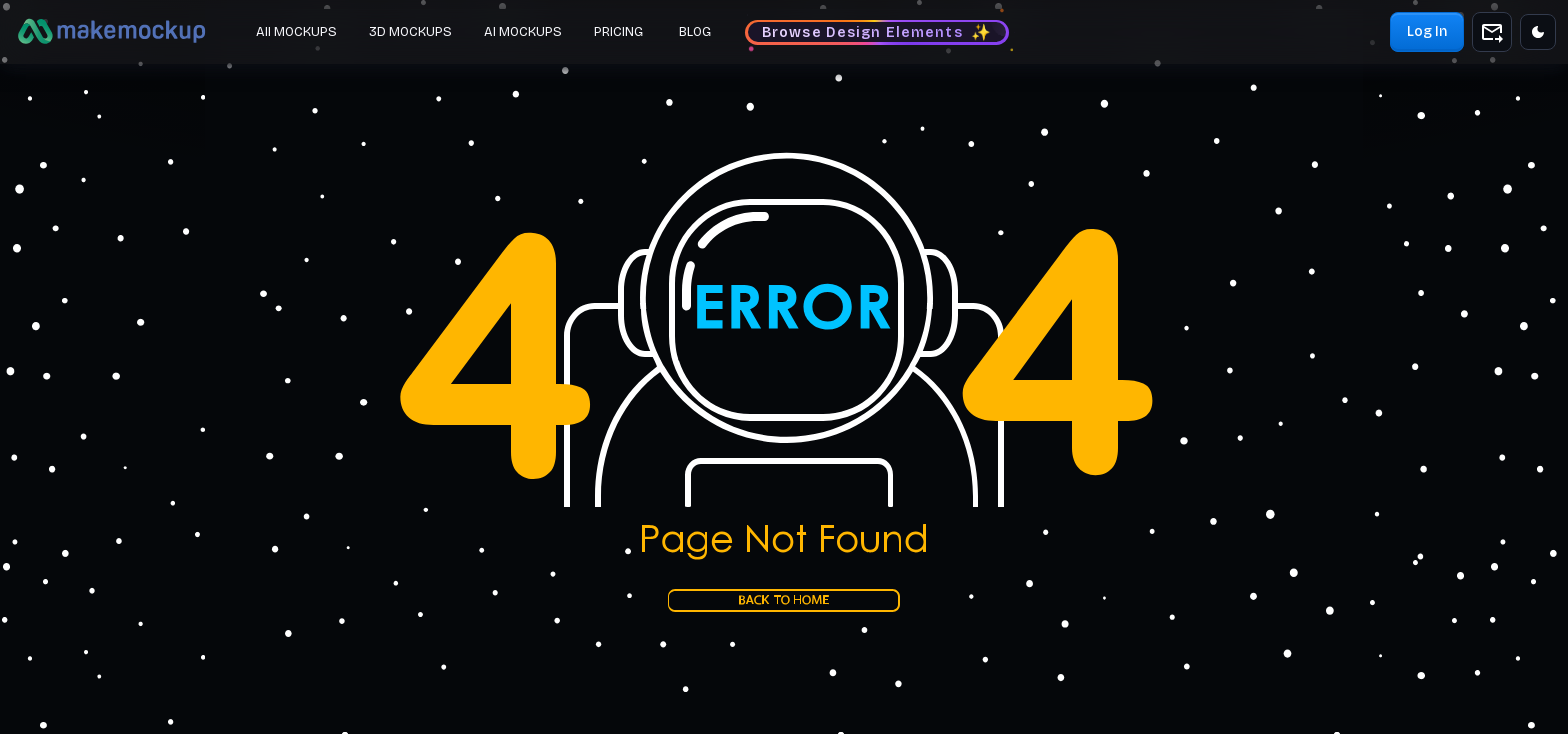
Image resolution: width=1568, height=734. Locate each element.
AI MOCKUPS (523, 32)
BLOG (695, 32)
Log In (1427, 31)
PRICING (618, 32)
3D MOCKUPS (410, 32)
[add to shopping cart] (1492, 32)
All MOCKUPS (296, 32)
